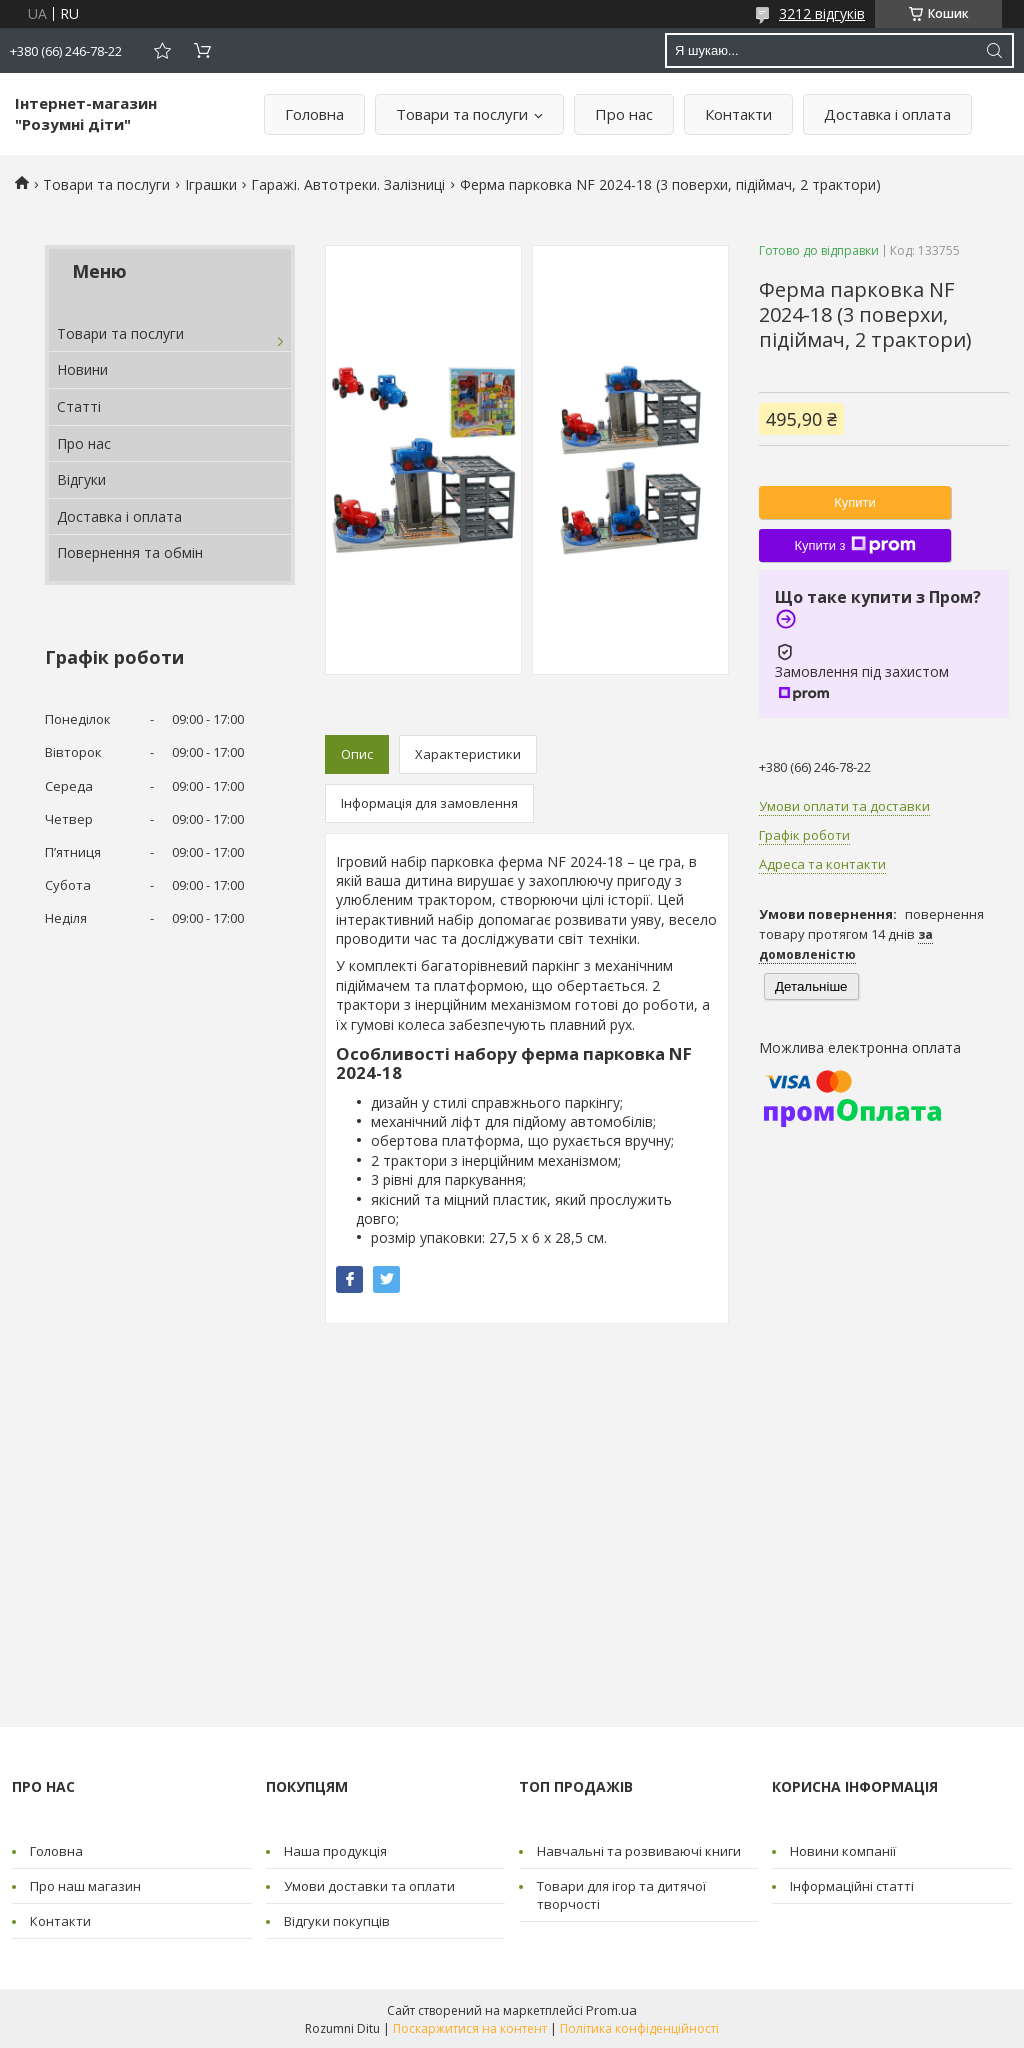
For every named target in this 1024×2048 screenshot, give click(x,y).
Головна (314, 114)
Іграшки (211, 184)
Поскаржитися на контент (470, 2028)
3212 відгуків (822, 13)
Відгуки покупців (337, 1921)
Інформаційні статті (852, 1886)
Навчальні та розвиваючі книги (639, 1851)
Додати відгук (162, 50)
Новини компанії (843, 1851)
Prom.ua (611, 2010)
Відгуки (81, 479)
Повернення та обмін (130, 552)
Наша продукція (335, 1851)
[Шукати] (994, 50)
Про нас (624, 114)
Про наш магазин (85, 1886)
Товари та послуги (462, 114)
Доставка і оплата (887, 114)
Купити (855, 502)
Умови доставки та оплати (369, 1886)
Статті (79, 406)
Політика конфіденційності (639, 2028)
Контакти (738, 114)
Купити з (854, 545)
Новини (82, 369)
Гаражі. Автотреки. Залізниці (348, 184)
